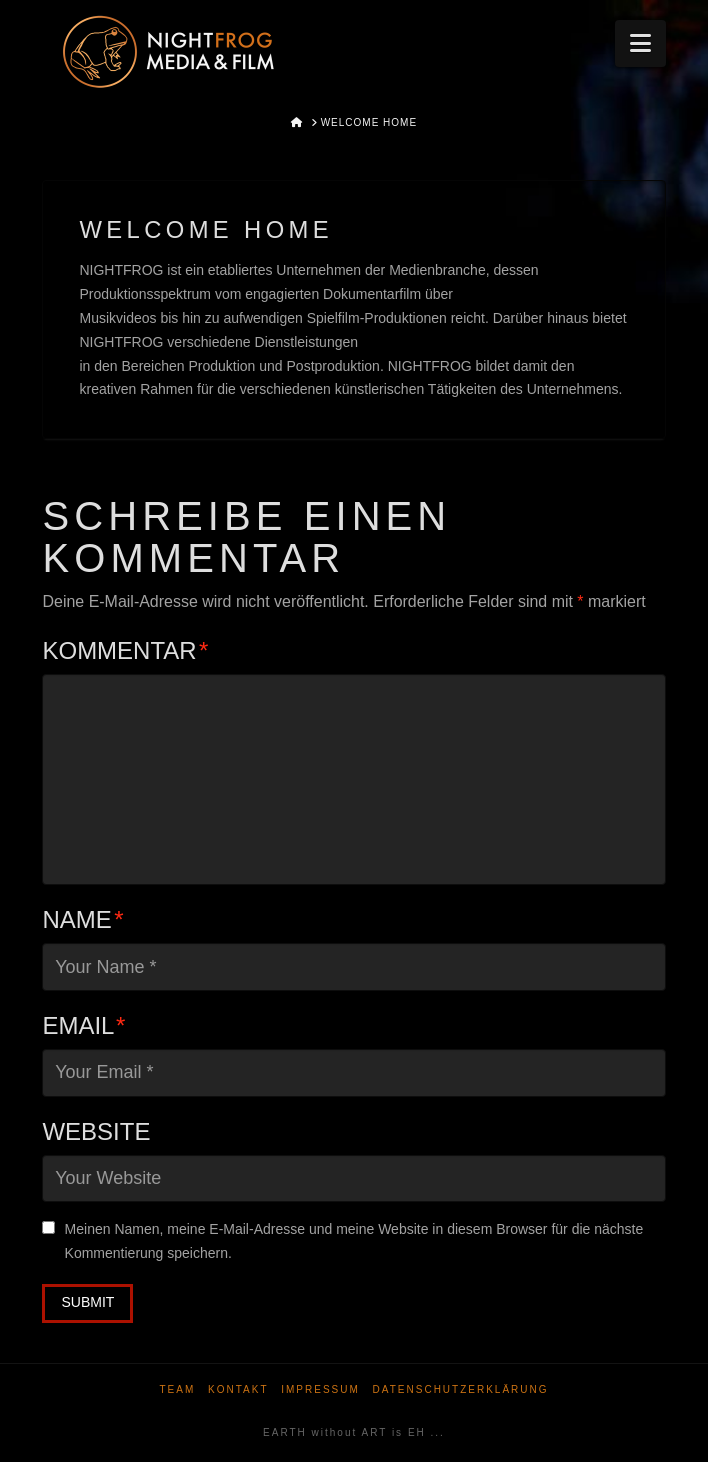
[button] (640, 43)
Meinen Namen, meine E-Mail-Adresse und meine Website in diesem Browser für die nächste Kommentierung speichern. (354, 1241)
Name (82, 919)
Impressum (320, 1389)
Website (96, 1131)
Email (83, 1025)
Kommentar (125, 650)
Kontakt (238, 1389)
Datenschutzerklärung (461, 1389)
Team (177, 1389)
